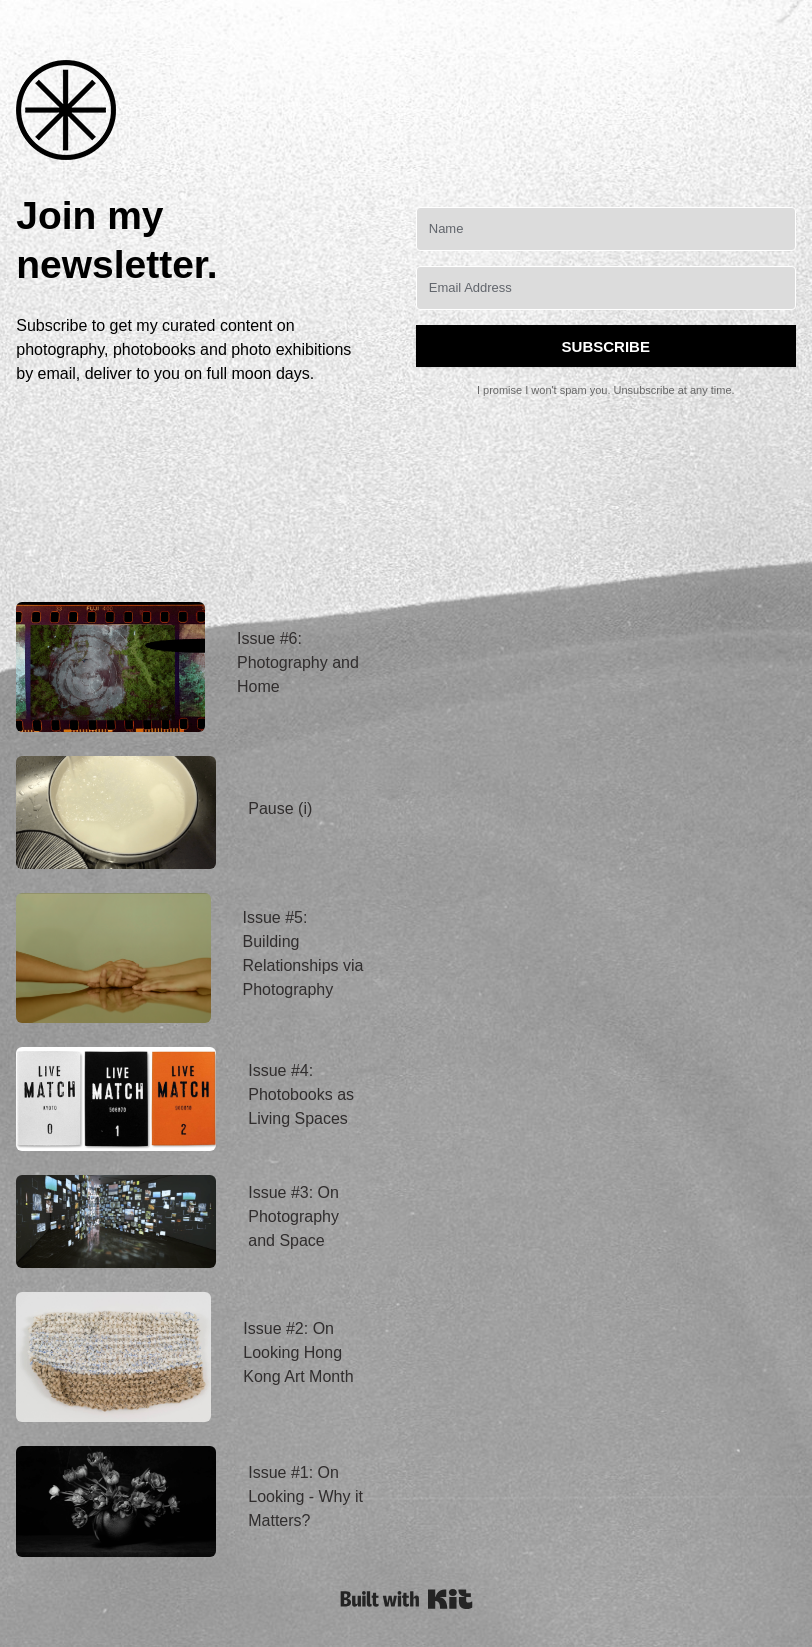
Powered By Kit (406, 1599)
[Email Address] (606, 288)
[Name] (606, 229)
